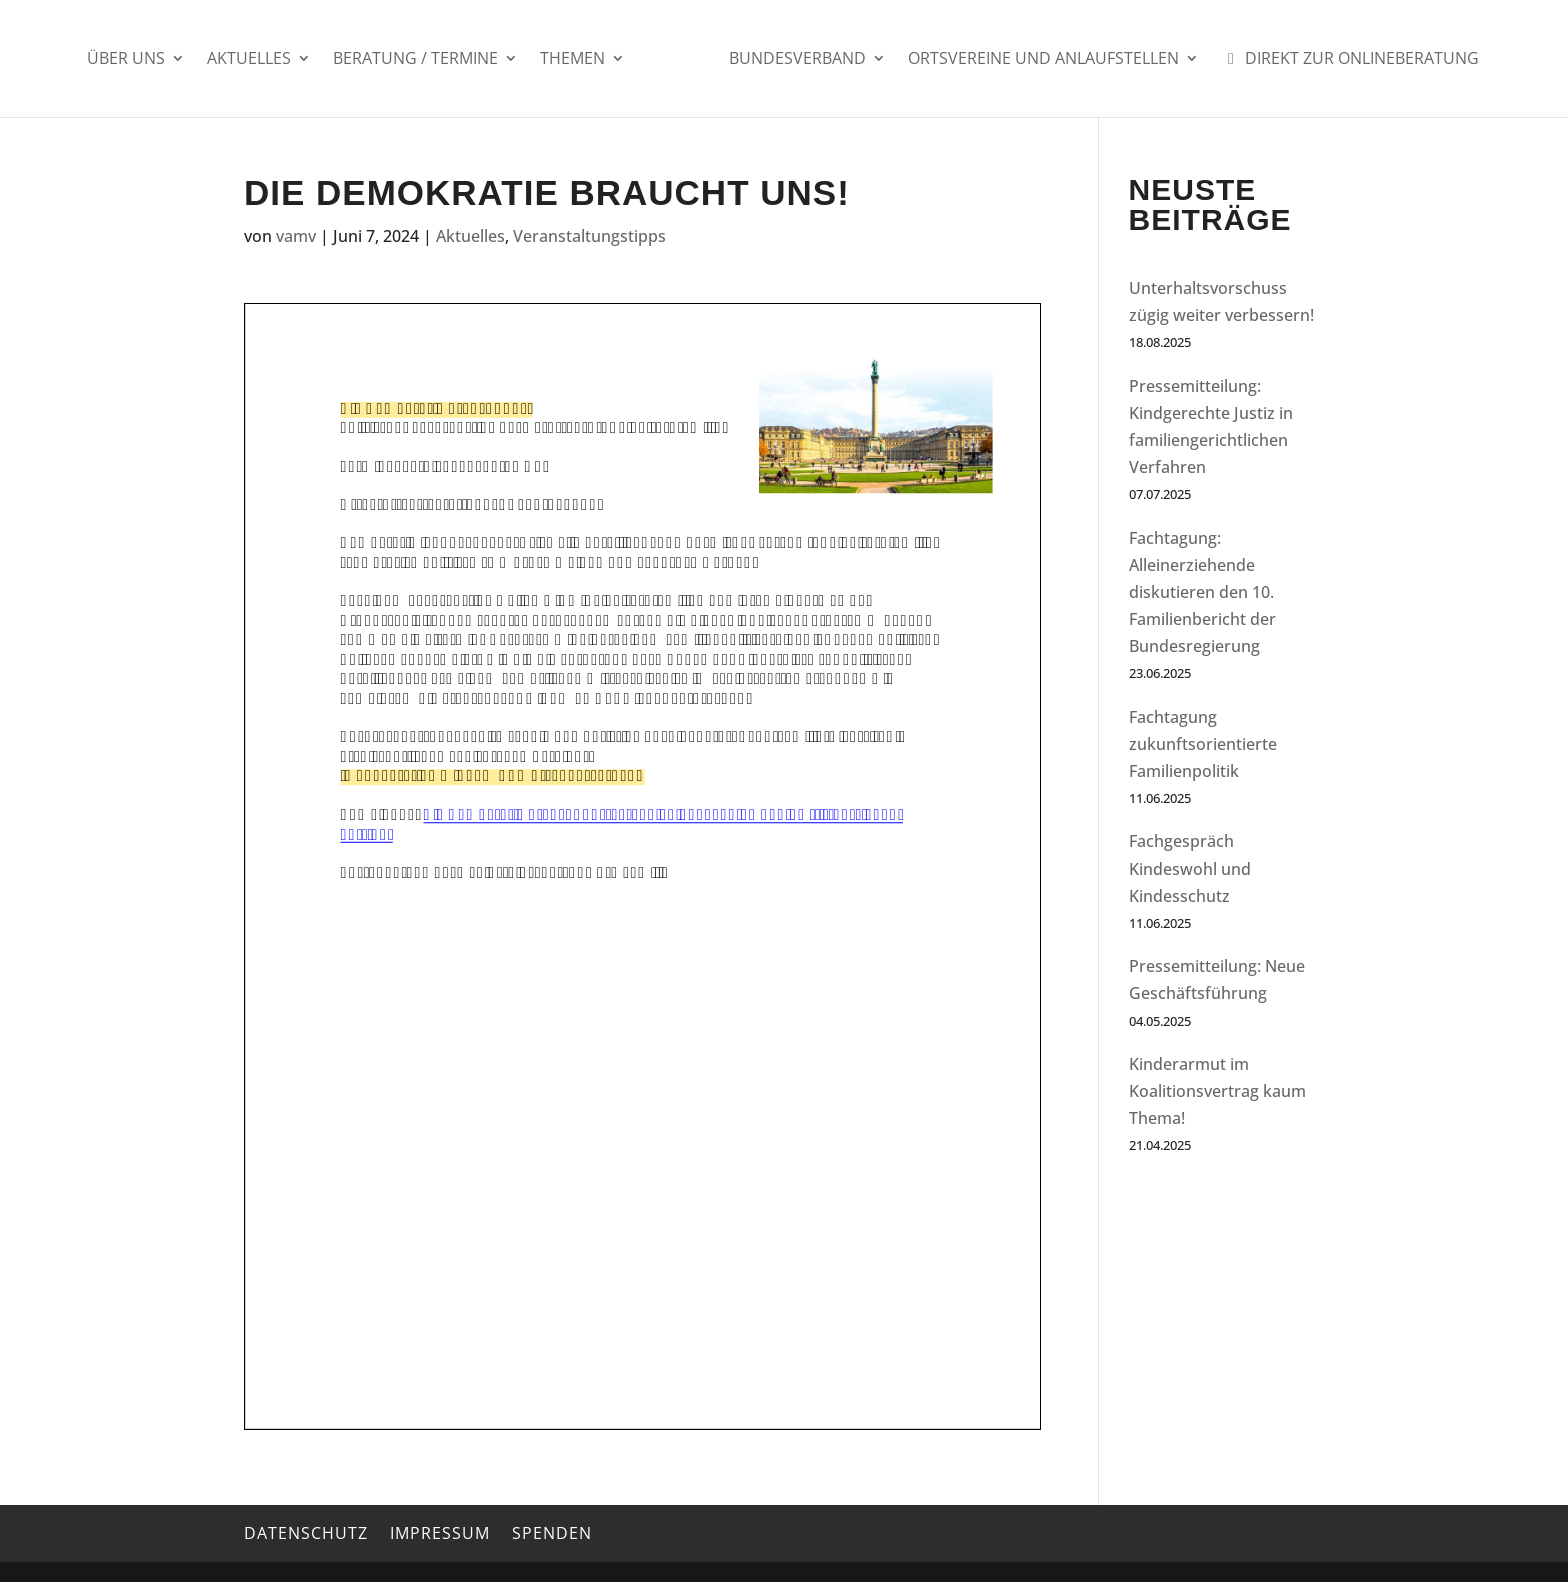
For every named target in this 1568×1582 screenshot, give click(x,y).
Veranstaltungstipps (589, 236)
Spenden (552, 1533)
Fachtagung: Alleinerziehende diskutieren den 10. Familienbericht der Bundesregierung (1202, 592)
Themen (572, 60)
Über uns (126, 60)
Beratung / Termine (415, 60)
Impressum (440, 1533)
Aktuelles (249, 60)
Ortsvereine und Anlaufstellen (1043, 60)
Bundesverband (797, 60)
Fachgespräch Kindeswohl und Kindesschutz (1190, 868)
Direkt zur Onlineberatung (1350, 60)
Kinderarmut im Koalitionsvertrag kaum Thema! (1217, 1091)
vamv (296, 236)
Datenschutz (306, 1533)
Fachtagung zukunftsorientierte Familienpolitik (1203, 744)
